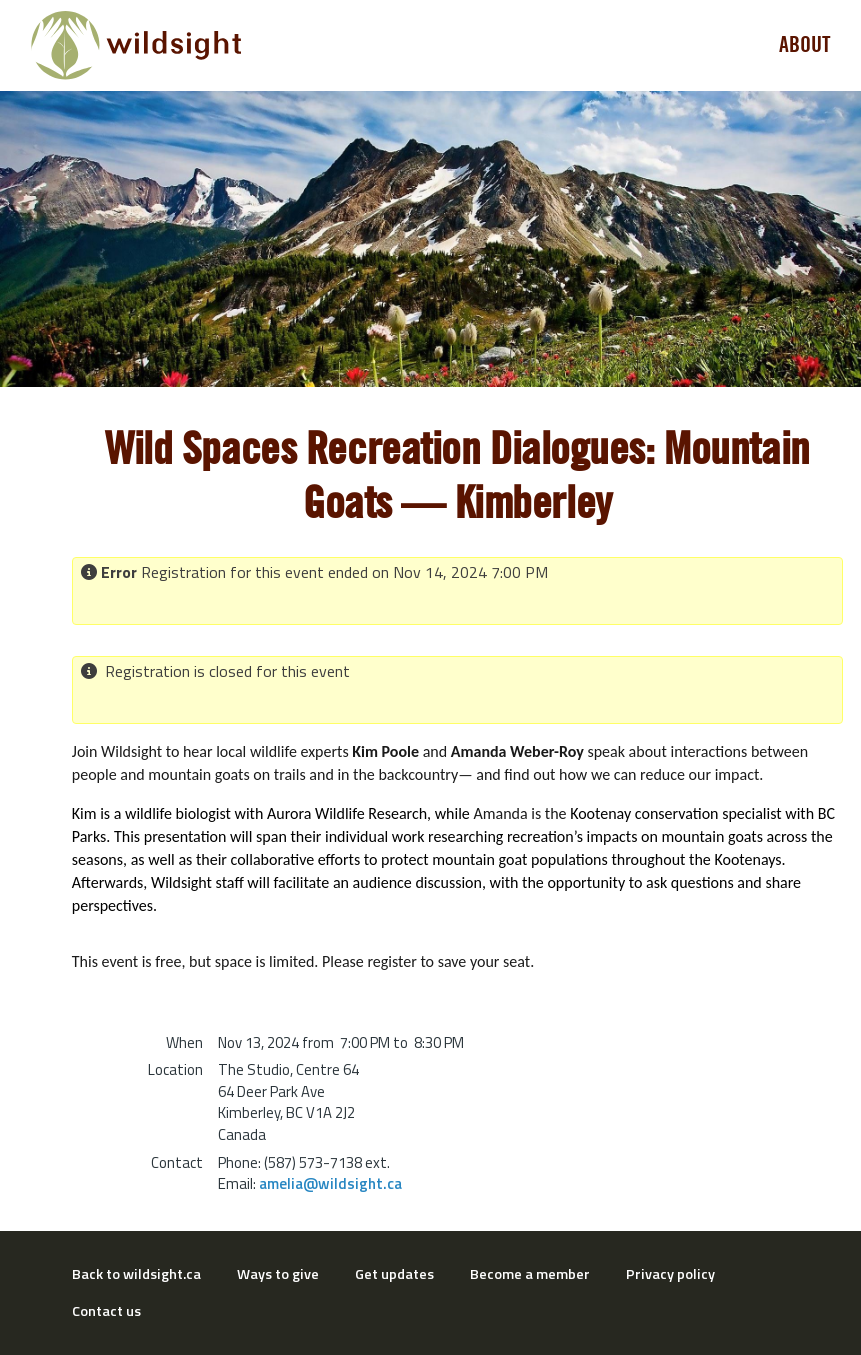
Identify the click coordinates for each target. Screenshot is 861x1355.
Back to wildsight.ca (136, 1274)
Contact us (106, 1311)
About (805, 45)
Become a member (530, 1274)
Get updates (394, 1274)
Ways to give (278, 1274)
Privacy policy (670, 1274)
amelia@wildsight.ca (330, 1183)
